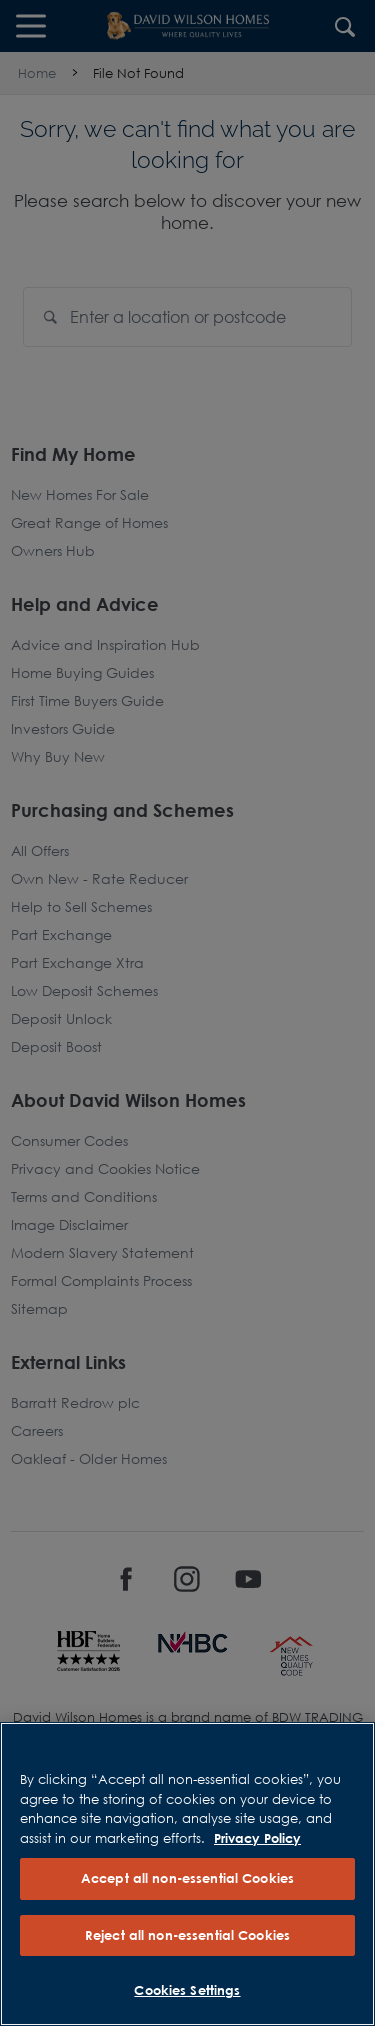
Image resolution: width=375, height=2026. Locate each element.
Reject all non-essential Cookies (187, 1935)
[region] (187, 1874)
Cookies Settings (187, 1990)
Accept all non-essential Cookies (187, 1878)
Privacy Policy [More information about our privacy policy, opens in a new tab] (257, 1838)
